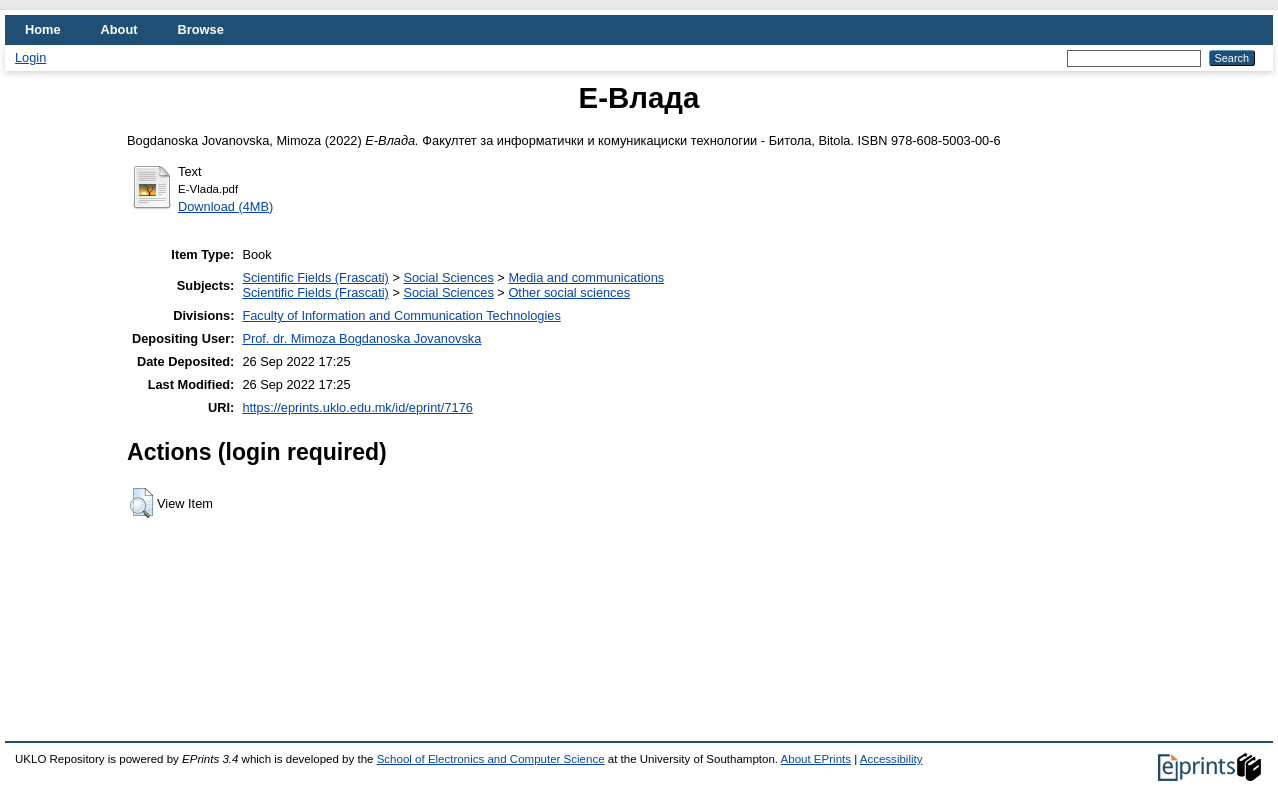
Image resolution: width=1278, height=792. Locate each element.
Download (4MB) (225, 206)
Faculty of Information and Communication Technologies (401, 315)
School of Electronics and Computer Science (491, 759)
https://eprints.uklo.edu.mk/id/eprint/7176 (357, 407)
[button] (141, 503)
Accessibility (891, 759)
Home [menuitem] (43, 29)
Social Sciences (448, 277)
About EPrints (816, 759)
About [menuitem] (119, 29)
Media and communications (586, 277)
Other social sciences (569, 292)
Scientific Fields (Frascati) (315, 277)
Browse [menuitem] (201, 29)
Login (30, 57)
